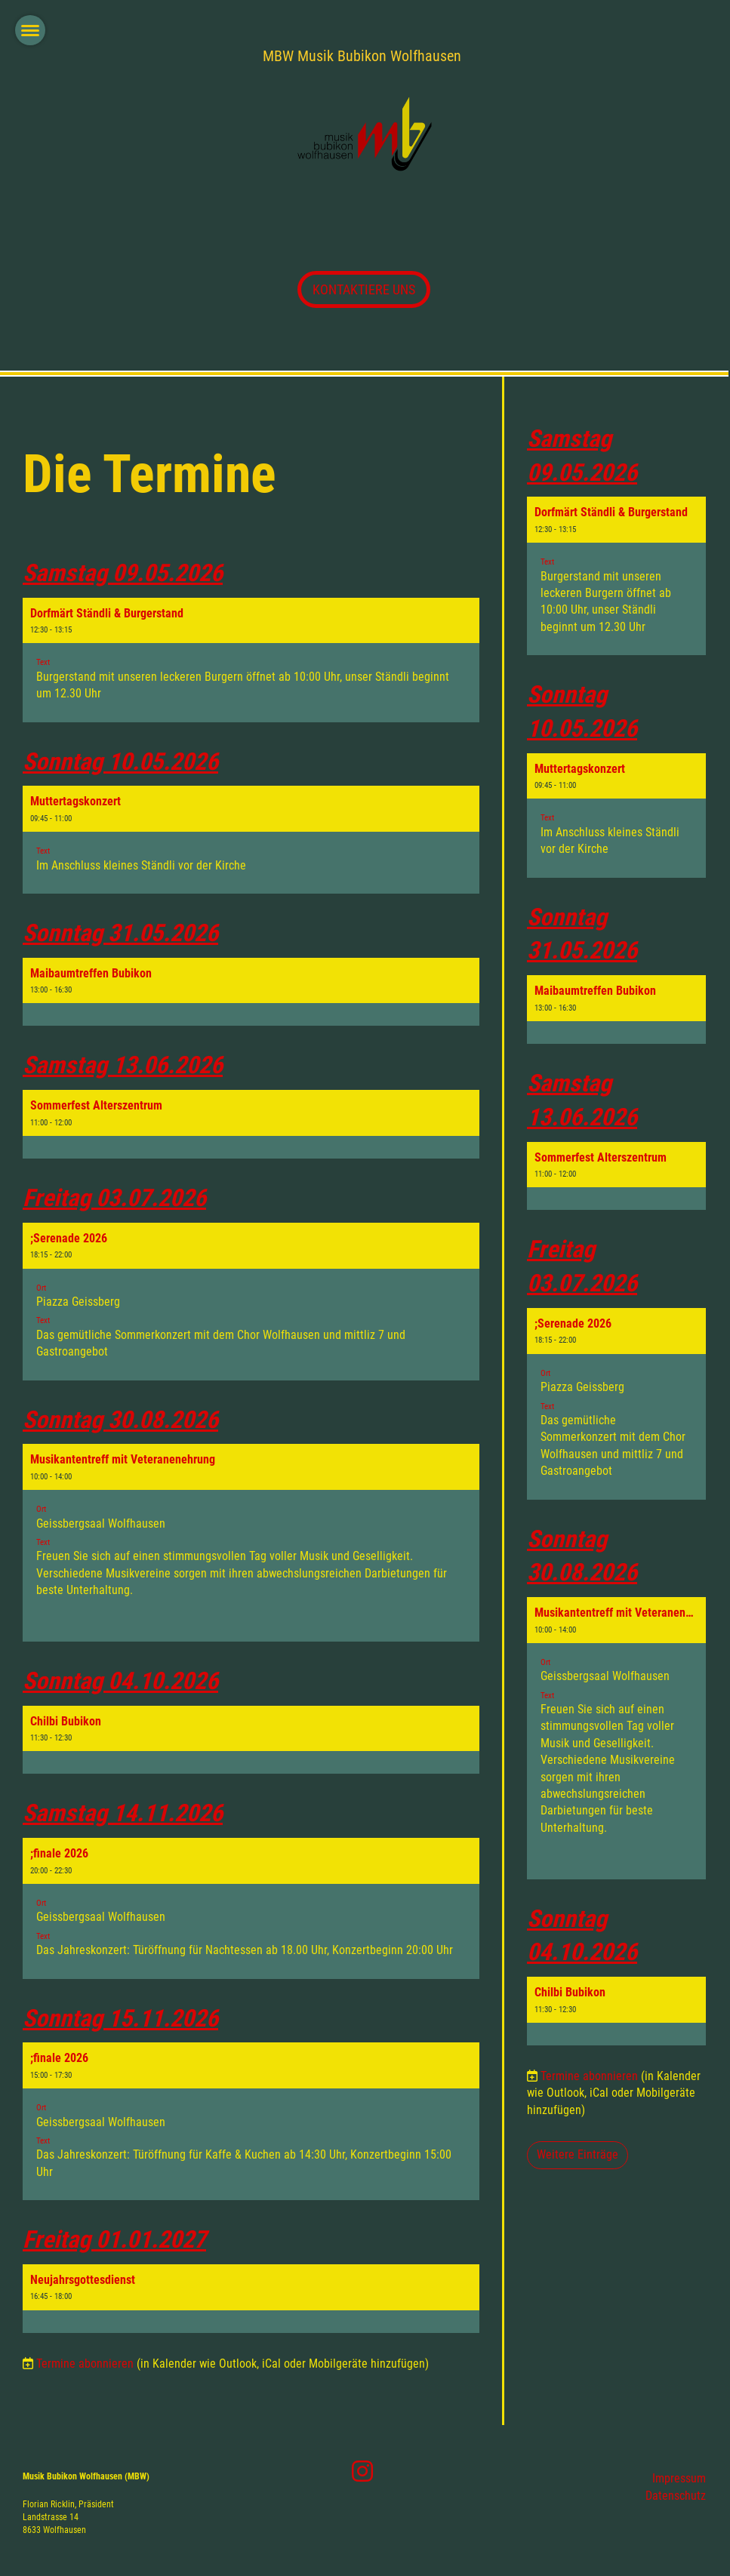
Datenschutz (675, 2495)
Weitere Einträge (577, 2154)
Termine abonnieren (85, 2363)
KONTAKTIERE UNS (364, 289)
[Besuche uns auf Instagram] (362, 2472)
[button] (251, 660)
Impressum (679, 2478)
